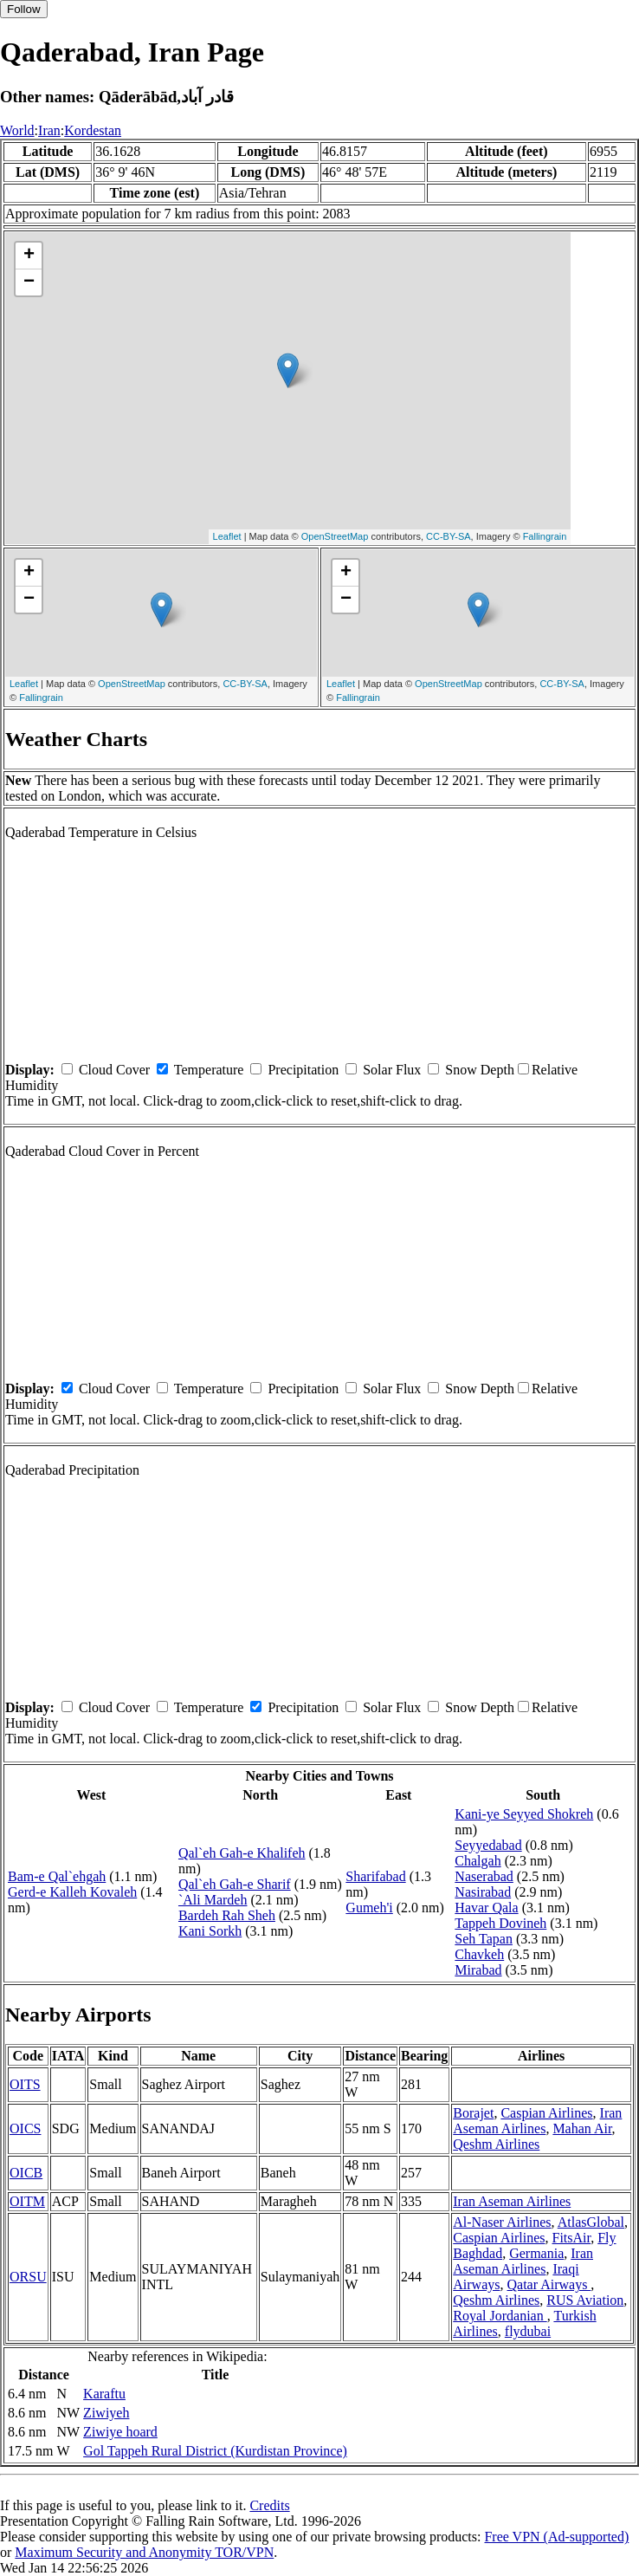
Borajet (473, 2113)
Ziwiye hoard (120, 2431)
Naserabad (484, 1876)
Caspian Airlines (546, 2113)
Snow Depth (479, 1069)
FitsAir (571, 2237)
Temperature (209, 1069)
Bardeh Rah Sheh (226, 1915)
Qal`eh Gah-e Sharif (234, 1884)
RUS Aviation (584, 2300)
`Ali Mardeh (213, 1899)
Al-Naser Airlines (502, 2222)
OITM (27, 2201)
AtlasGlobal (591, 2222)
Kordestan (92, 130)
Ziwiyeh (106, 2412)
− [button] (29, 282)
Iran (49, 130)
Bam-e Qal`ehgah (57, 1876)
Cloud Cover (114, 1069)
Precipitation (303, 1069)
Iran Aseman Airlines (537, 2121)
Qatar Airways (549, 2284)
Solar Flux (392, 1069)
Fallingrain (545, 536)
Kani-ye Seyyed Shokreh (524, 1814)
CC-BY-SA (448, 536)
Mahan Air (581, 2128)
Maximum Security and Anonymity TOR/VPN (144, 2552)
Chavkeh (479, 1954)
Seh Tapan (484, 1938)
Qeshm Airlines (496, 2144)
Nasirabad (483, 1892)
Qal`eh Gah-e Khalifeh (242, 1853)
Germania (536, 2253)
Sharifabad (375, 1876)
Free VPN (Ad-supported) (556, 2536)
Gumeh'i (368, 1907)
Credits (269, 2505)
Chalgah (477, 1860)
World (17, 130)
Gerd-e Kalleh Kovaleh (72, 1892)
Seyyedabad (488, 1845)
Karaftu (104, 2393)
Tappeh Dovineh (500, 1923)
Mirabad (478, 1970)
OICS (25, 2128)
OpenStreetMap (335, 536)
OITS (25, 2084)
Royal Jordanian (499, 2315)
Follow (24, 9)
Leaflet (227, 536)
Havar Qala (486, 1907)
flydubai (528, 2331)
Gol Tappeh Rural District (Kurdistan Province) (215, 2450)
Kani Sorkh (210, 1931)
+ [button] (29, 256)
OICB (26, 2172)
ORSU (28, 2276)
